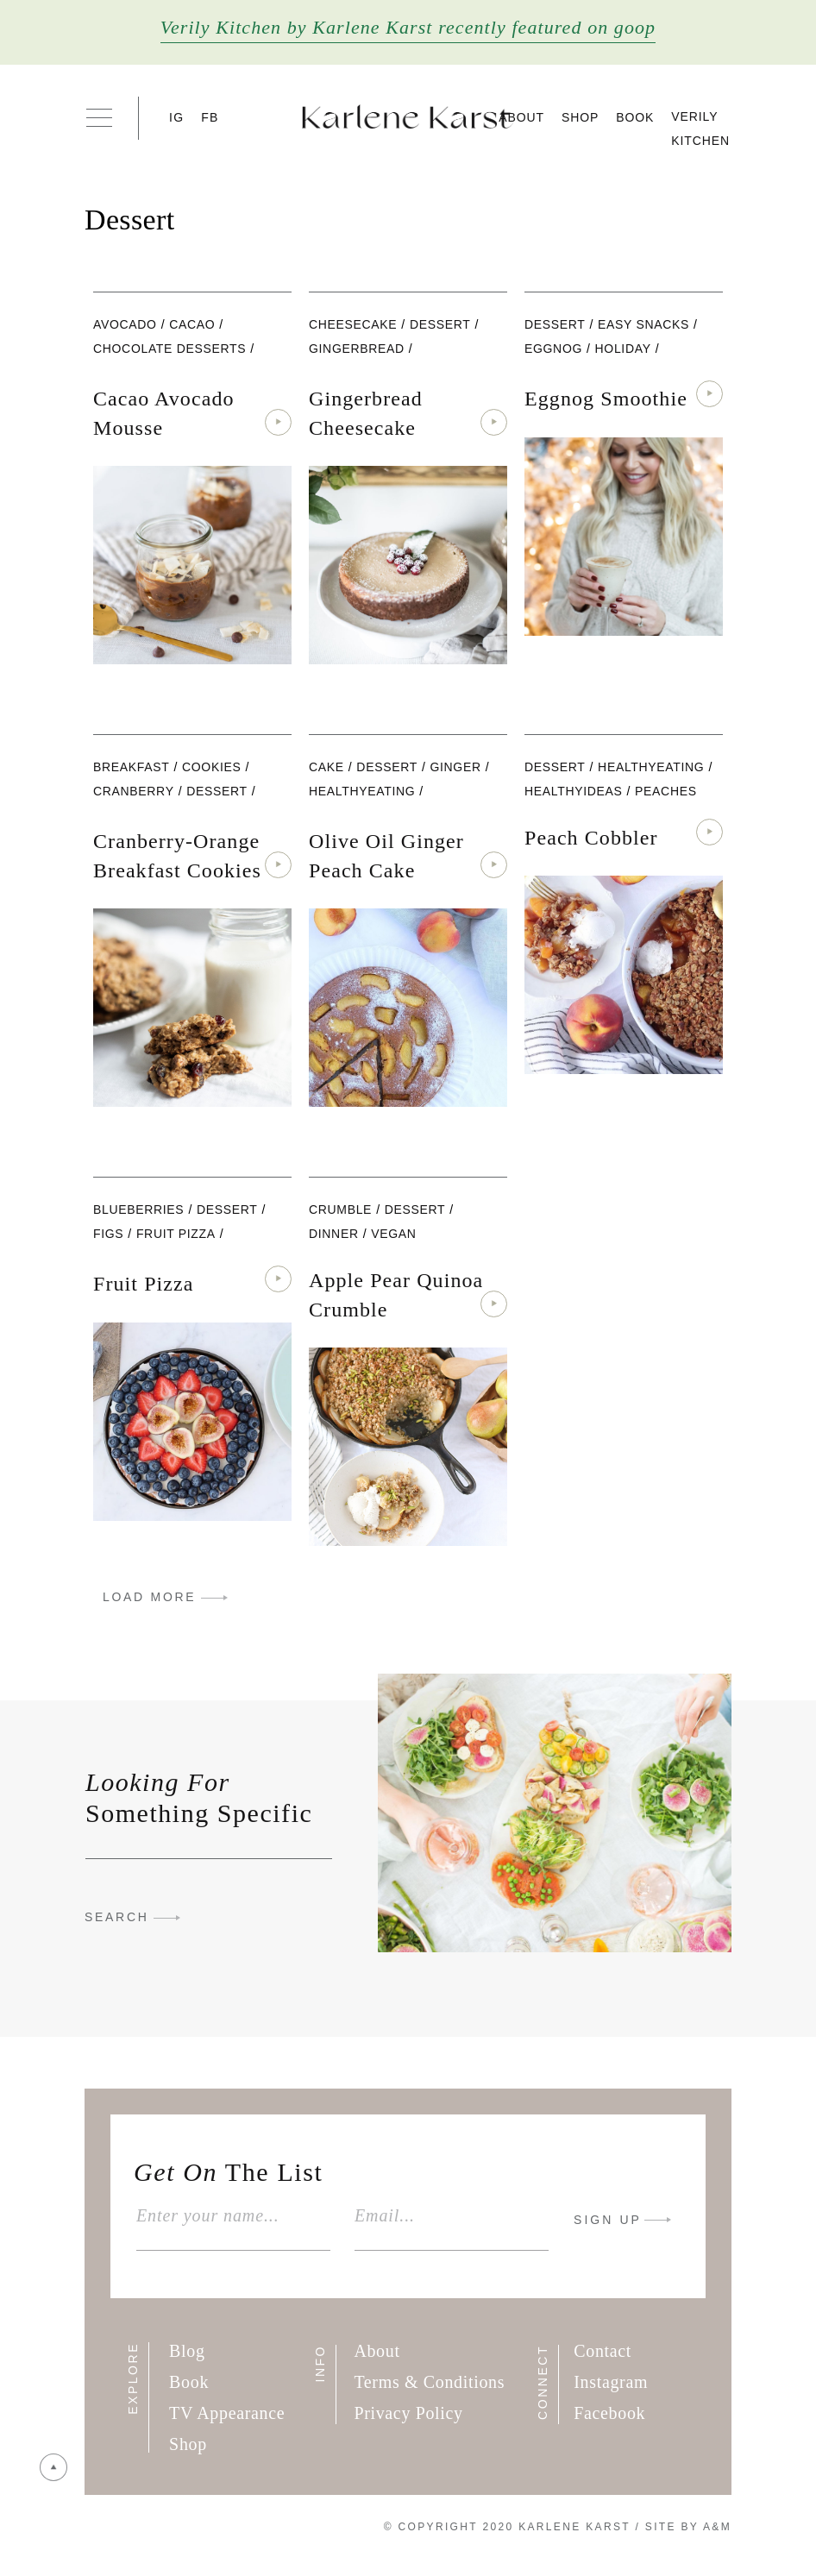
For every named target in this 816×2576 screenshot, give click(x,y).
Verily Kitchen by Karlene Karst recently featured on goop (408, 27)
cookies (211, 767)
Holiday (623, 348)
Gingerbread (357, 348)
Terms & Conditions (429, 2381)
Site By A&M (688, 2527)
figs (108, 1234)
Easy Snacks (643, 324)
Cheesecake (353, 324)
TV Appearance (227, 2412)
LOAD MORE (149, 1597)
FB (209, 117)
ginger (455, 767)
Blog (187, 2350)
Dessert (440, 324)
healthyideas (573, 791)
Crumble (340, 1209)
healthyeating (362, 791)
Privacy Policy (408, 2412)
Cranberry (133, 791)
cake (326, 767)
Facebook (609, 2412)
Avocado (125, 324)
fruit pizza (176, 1234)
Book (635, 117)
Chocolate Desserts (169, 348)
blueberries (138, 1209)
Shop (580, 117)
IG (176, 117)
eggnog (553, 348)
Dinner (334, 1234)
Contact (602, 2350)
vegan (393, 1234)
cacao (192, 324)
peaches (666, 791)
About (521, 117)
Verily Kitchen (700, 129)
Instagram (611, 2381)
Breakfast (131, 767)
